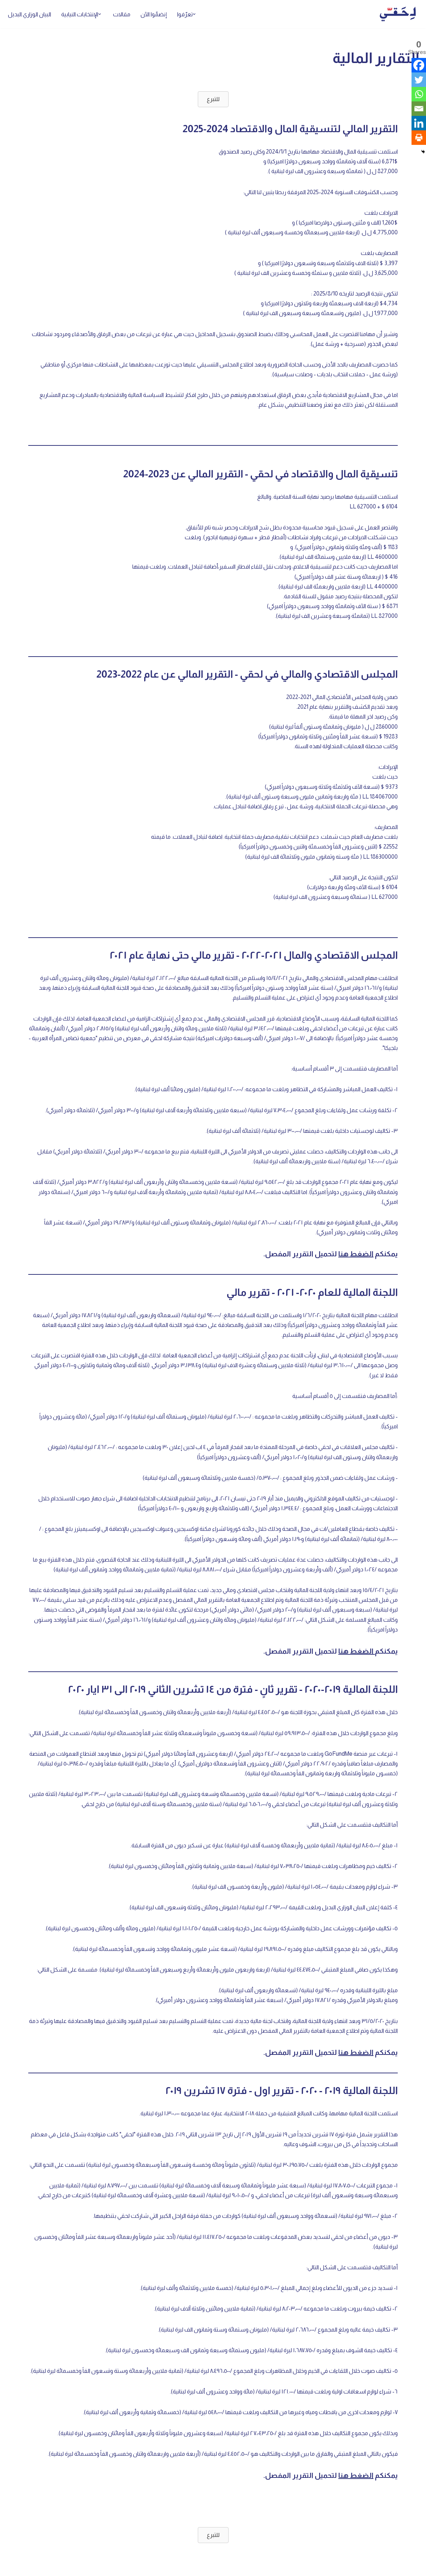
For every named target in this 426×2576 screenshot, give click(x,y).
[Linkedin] (419, 123)
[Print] (419, 137)
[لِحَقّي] (397, 14)
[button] (194, 14)
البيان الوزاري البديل (29, 14)
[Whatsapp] (419, 94)
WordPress (348, 2567)
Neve (412, 2567)
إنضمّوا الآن (154, 14)
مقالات (121, 14)
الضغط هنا (355, 1254)
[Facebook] (419, 65)
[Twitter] (419, 79)
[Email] (419, 108)
